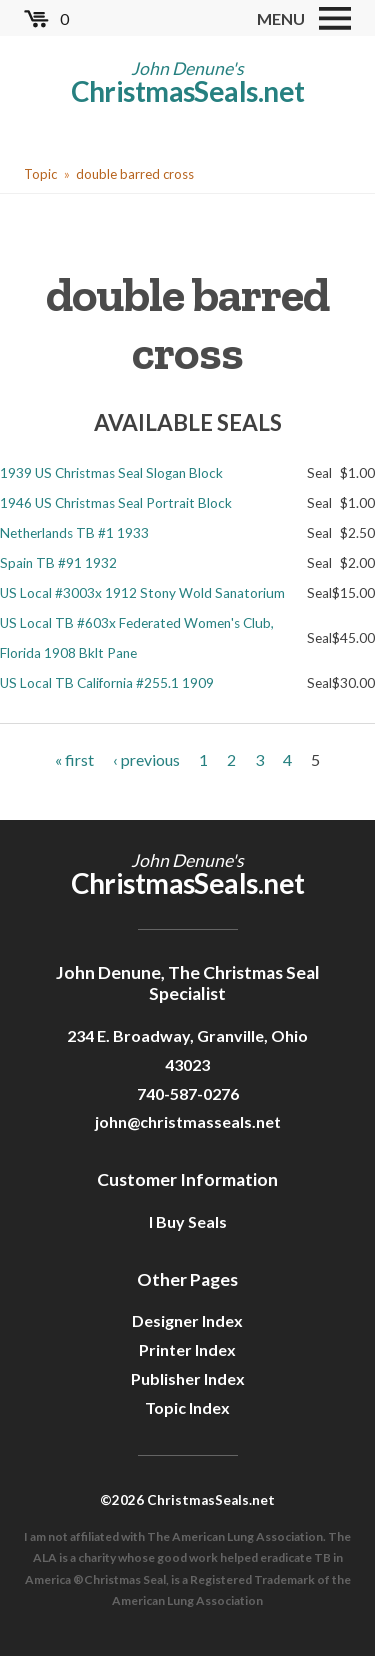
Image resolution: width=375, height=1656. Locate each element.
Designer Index (187, 1320)
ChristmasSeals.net (188, 91)
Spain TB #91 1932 (58, 563)
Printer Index (187, 1349)
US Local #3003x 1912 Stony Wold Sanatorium (142, 593)
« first (74, 759)
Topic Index (187, 1407)
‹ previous (146, 759)
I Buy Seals (188, 1221)
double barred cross (135, 174)
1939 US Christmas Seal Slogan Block (111, 473)
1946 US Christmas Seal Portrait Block (116, 503)
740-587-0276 (188, 1093)
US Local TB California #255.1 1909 (107, 683)
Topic (40, 174)
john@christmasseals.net (188, 1121)
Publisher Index (188, 1378)
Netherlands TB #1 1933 (74, 533)
